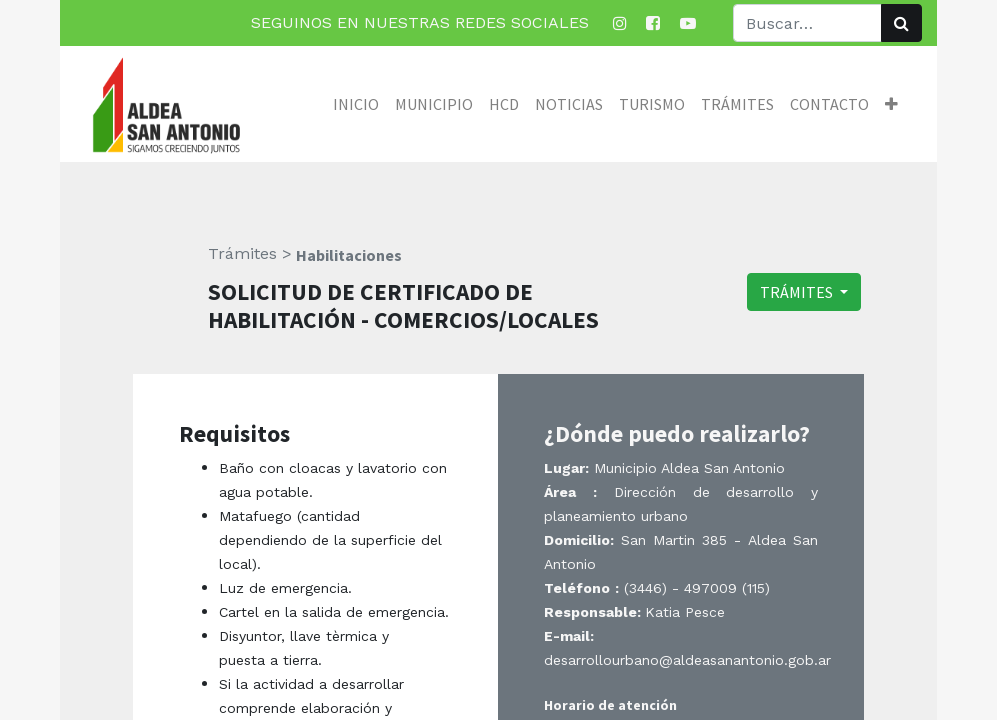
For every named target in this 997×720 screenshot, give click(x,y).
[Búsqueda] (901, 23)
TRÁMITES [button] (798, 292)
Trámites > (250, 253)
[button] (891, 104)
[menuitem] (356, 104)
